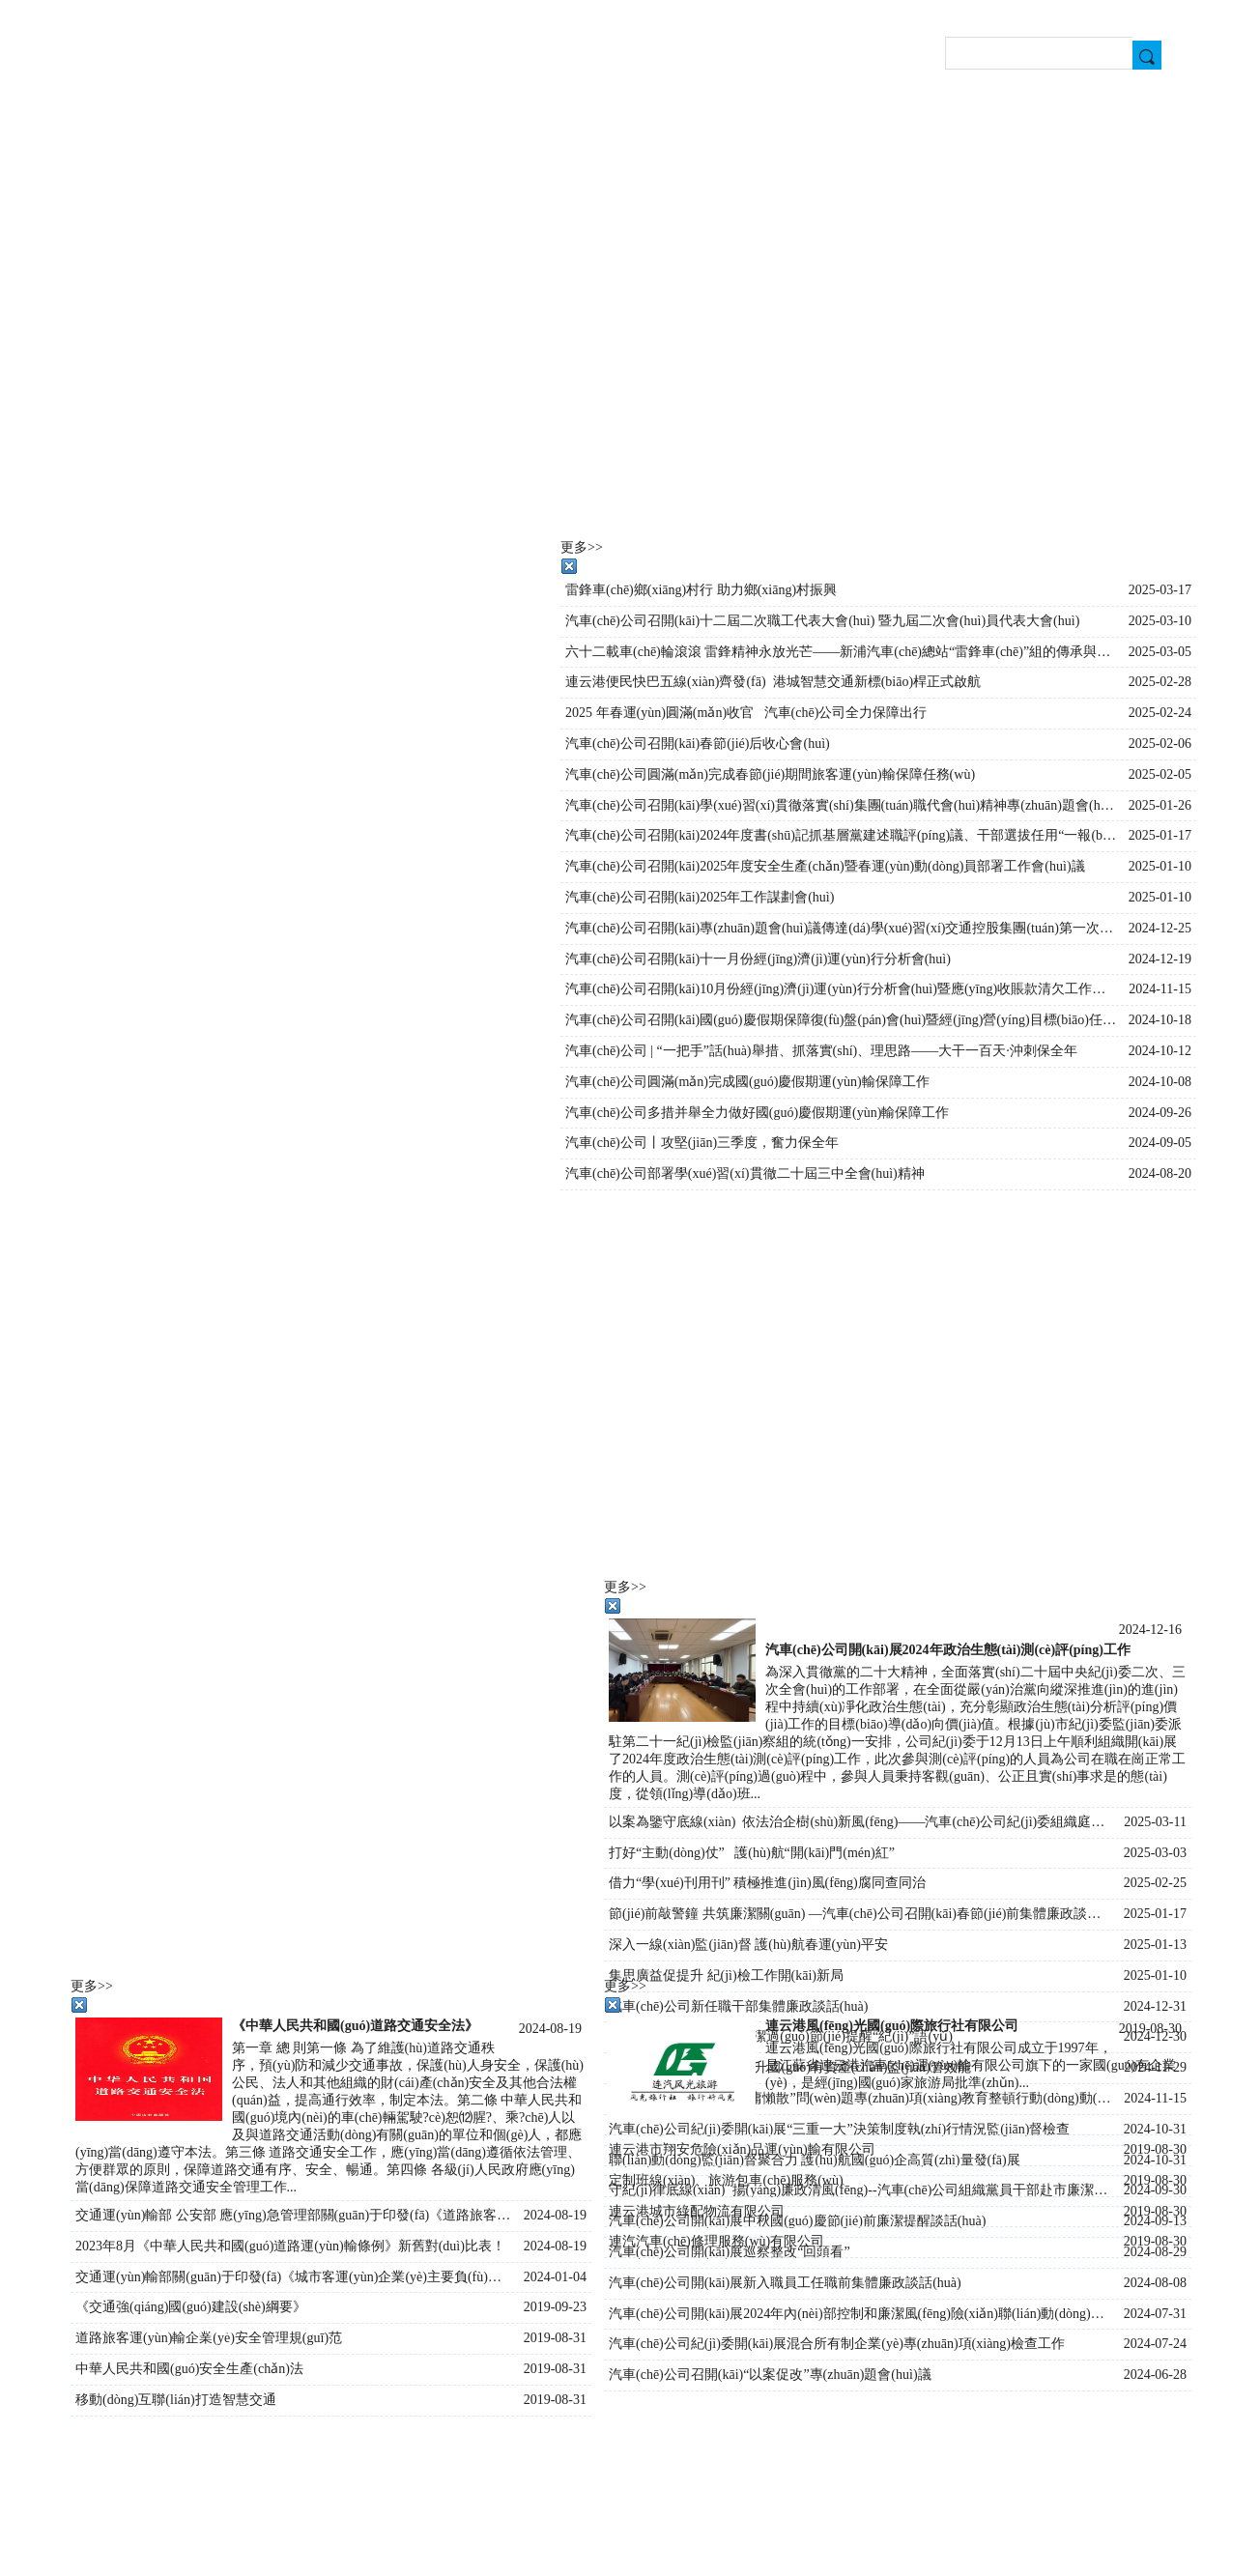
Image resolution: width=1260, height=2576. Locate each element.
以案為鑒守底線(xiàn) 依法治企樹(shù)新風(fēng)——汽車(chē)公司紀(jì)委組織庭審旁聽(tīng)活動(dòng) (861, 1822)
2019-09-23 (555, 2307)
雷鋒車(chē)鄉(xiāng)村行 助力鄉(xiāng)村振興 (701, 590)
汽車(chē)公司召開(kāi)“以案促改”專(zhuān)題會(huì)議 (770, 2374)
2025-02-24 (1160, 712)
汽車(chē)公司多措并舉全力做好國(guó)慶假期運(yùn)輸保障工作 (757, 1112)
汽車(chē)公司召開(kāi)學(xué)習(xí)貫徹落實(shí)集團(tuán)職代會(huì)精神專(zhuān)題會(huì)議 (842, 805)
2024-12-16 (1150, 1629)
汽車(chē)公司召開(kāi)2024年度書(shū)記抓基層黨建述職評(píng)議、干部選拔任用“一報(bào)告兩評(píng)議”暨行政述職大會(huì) (842, 835)
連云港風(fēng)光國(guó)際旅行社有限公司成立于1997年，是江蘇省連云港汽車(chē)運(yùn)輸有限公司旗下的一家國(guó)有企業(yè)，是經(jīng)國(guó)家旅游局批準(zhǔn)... (970, 2065)
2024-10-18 (1160, 1020)
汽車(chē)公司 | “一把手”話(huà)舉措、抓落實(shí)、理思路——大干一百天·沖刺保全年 (821, 1051)
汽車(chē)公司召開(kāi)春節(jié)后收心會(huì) (697, 743)
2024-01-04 (555, 2277)
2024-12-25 (1160, 928)
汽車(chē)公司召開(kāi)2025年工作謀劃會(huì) (699, 897)
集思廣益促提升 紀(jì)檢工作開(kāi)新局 (726, 1975)
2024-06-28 (1155, 2374)
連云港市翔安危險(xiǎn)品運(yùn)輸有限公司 (742, 2149)
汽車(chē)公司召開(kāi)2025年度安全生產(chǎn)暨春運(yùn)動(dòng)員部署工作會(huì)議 (825, 866)
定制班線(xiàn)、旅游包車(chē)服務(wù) (726, 2180)
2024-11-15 (1160, 989)
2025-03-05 (1160, 651)
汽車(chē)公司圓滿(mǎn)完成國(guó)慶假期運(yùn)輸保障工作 (747, 1081)
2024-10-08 (1160, 1081)
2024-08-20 (1160, 1173)
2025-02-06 (1160, 743)
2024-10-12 (1160, 1051)
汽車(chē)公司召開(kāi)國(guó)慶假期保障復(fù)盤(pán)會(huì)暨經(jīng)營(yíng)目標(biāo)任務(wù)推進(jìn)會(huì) (842, 1020)
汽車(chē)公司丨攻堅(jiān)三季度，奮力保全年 (702, 1142)
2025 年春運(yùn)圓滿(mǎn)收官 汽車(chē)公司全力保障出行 (746, 712)
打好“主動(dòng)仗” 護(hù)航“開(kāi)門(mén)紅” (752, 1853)
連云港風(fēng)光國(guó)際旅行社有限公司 (891, 2025)
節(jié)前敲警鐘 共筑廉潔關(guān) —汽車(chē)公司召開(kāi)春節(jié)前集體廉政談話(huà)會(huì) (861, 1913)
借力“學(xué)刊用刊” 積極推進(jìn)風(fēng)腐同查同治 (767, 1882)
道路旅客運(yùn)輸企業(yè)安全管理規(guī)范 (208, 2338)
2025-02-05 (1160, 774)
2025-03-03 (1155, 1853)
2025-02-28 (1160, 681)
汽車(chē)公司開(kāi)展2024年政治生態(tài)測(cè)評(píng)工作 (948, 1650)
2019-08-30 (1150, 2028)
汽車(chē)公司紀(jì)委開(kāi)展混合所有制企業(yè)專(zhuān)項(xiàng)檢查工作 (837, 2343)
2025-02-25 (1155, 1882)
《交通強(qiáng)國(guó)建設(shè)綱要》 (190, 2307)
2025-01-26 (1160, 805)
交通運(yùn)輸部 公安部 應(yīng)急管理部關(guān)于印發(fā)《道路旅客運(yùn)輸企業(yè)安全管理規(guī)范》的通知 (294, 2215)
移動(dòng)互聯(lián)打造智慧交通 (175, 2399)
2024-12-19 (1160, 959)
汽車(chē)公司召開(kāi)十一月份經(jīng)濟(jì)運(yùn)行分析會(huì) (758, 959)
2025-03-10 (1160, 621)
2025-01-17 (1155, 1913)
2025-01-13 (1155, 1944)
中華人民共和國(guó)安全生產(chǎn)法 (189, 2368)
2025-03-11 (1155, 1822)
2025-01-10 (1155, 1975)
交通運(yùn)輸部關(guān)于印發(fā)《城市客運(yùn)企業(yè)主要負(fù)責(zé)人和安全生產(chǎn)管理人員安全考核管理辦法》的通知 (294, 2277)
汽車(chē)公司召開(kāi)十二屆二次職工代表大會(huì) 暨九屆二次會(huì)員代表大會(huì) (822, 621)
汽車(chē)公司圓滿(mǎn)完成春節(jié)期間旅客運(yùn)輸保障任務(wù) (770, 774)
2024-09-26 (1160, 1112)
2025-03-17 (1160, 590)
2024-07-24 (1155, 2343)
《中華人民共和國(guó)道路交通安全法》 (355, 2025)
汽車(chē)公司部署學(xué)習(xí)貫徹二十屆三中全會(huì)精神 (745, 1173)
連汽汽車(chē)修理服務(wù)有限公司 (716, 2241)
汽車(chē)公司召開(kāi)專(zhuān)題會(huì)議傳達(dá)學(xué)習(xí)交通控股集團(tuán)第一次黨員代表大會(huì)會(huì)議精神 (842, 928)
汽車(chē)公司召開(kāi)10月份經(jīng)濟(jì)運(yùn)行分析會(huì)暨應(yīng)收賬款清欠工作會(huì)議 (842, 989)
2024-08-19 (550, 2028)
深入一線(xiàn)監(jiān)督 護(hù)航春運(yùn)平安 (748, 1944)
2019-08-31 (555, 2338)
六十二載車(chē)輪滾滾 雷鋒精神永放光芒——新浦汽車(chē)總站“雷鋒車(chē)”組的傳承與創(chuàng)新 (842, 651)
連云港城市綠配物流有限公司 (697, 2211)
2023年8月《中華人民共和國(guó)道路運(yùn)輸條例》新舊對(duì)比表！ (290, 2246)
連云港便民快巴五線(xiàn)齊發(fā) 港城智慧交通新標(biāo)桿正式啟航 (773, 681)
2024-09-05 (1160, 1142)
